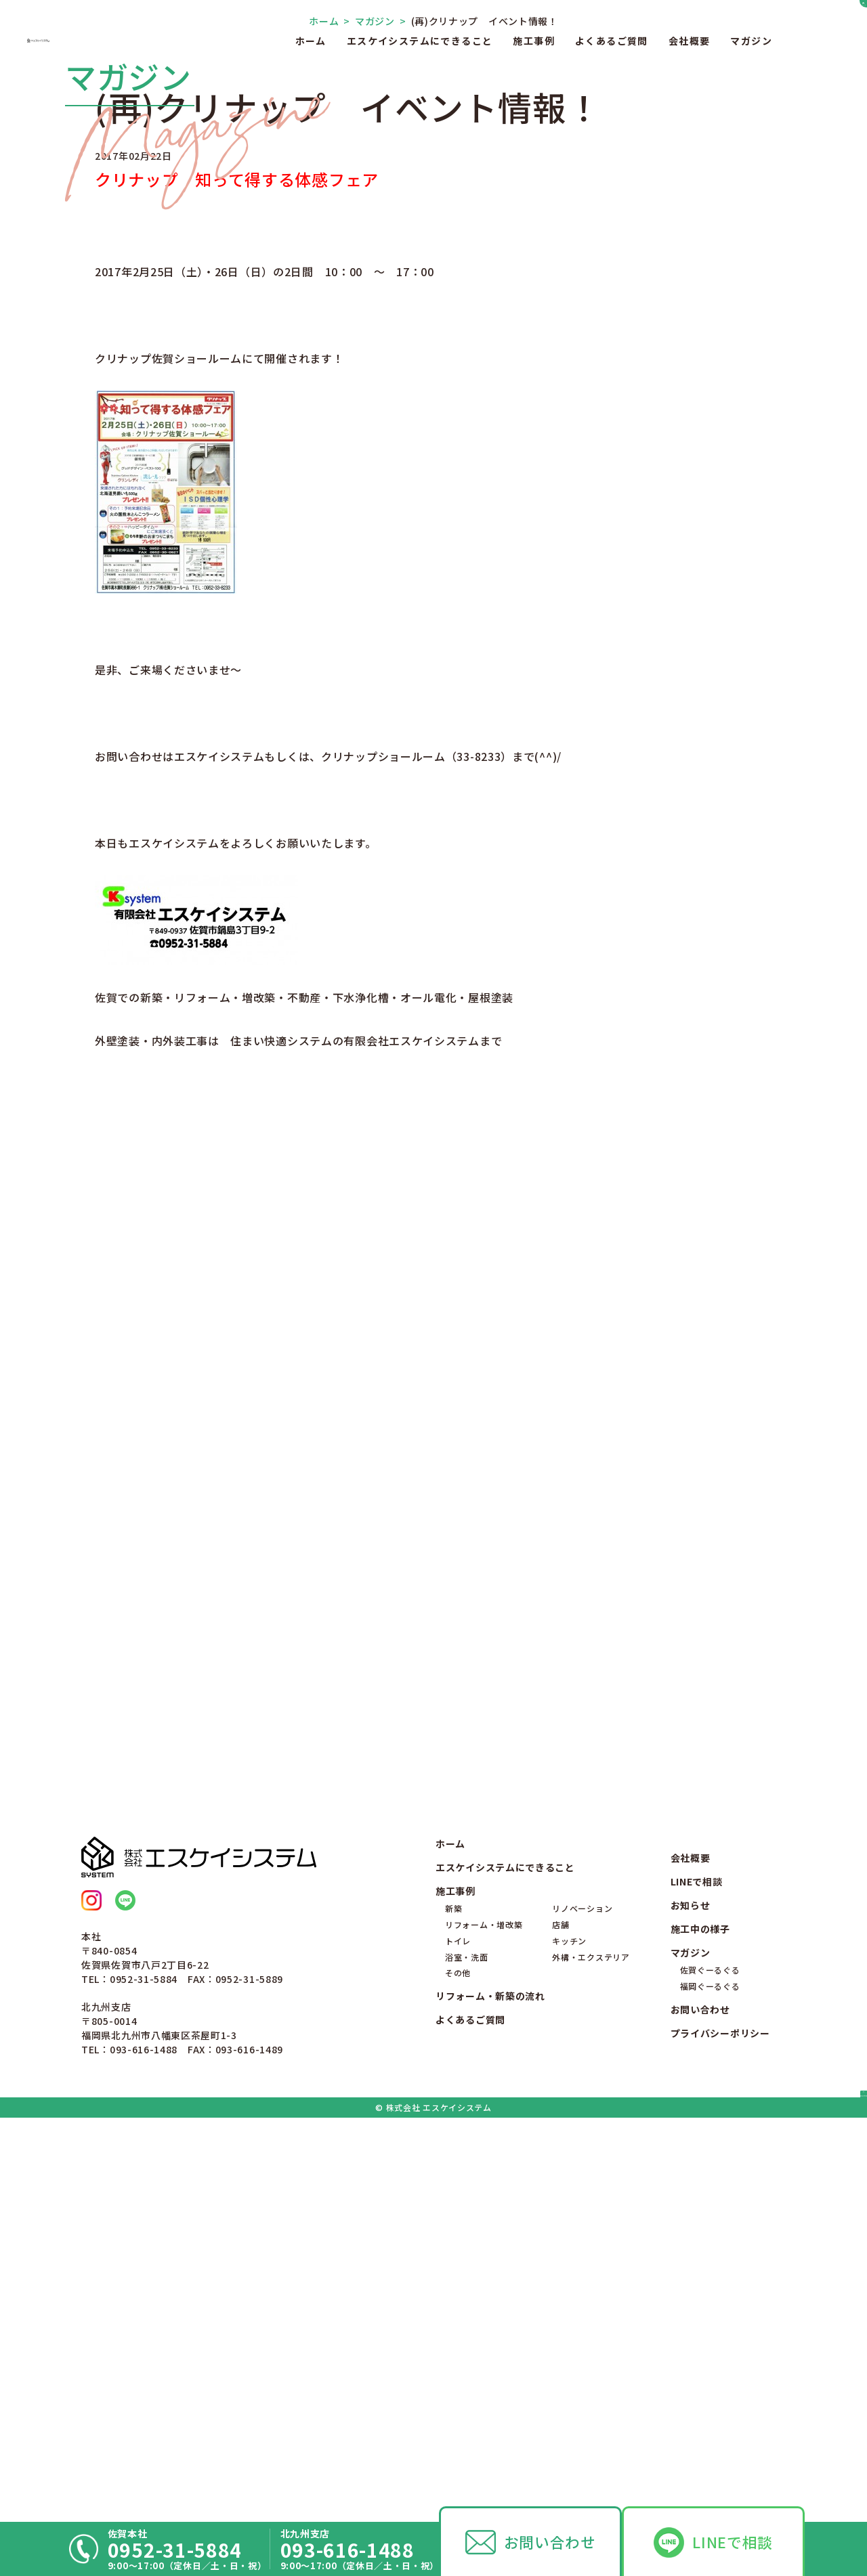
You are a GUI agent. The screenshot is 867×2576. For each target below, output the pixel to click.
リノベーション (582, 2299)
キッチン (569, 2331)
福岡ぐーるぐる (710, 2377)
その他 (458, 2364)
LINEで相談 (732, 2541)
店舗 (560, 2315)
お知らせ (691, 2296)
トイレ (458, 2331)
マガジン (751, 40)
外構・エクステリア (590, 2347)
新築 (453, 2299)
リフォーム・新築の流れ (490, 2387)
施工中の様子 (700, 2320)
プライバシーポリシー (720, 2424)
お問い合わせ (550, 2541)
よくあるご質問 (611, 40)
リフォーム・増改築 (483, 2315)
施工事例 (534, 40)
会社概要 (690, 40)
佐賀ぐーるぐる (710, 2361)
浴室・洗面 (466, 2347)
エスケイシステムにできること (420, 40)
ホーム (310, 40)
